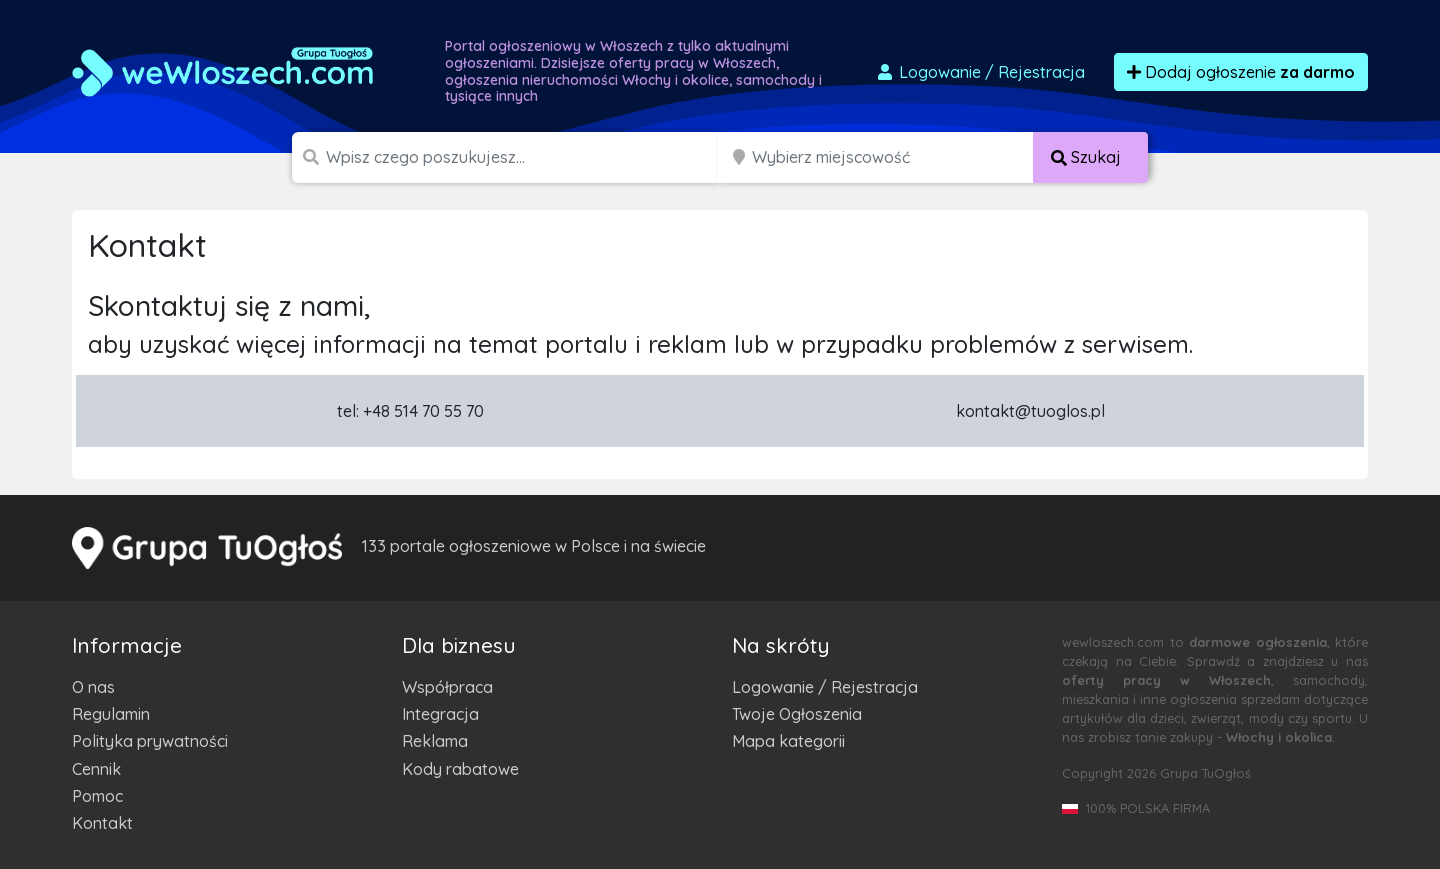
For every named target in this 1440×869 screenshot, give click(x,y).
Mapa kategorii (788, 741)
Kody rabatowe (460, 769)
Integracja (440, 714)
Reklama (435, 741)
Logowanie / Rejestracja (825, 687)
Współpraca (447, 687)
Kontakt (102, 823)
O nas (93, 687)
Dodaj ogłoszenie (1241, 72)
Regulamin (111, 714)
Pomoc (97, 796)
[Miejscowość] (893, 157)
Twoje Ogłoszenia (797, 714)
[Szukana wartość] (524, 157)
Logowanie (980, 72)
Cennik (96, 769)
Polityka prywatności (150, 741)
